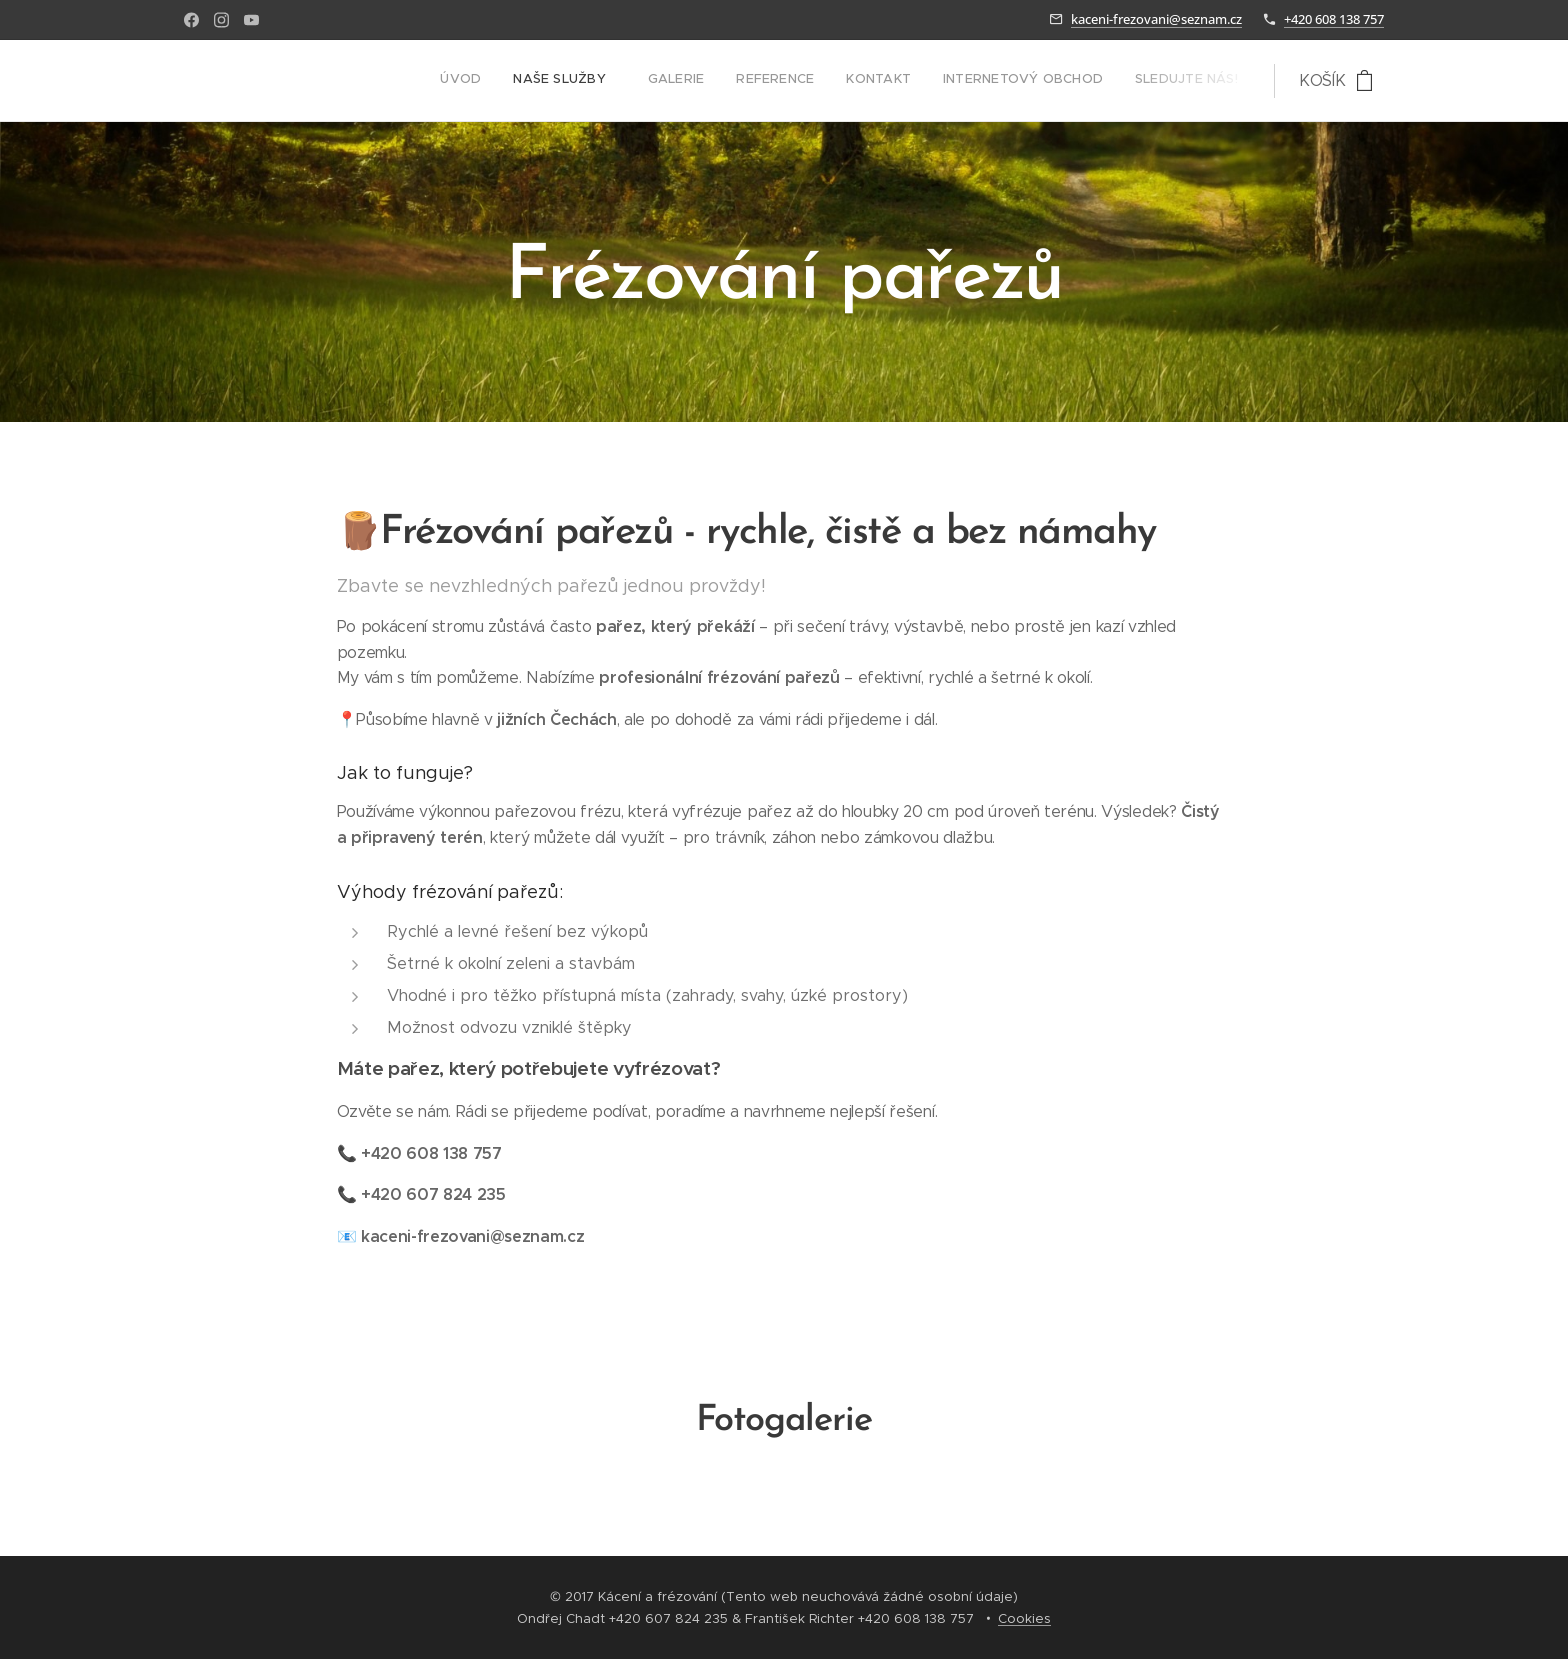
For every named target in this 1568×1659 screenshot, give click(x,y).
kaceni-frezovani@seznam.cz (1156, 19)
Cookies (1024, 1618)
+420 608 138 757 (1334, 19)
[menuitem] (1041, 81)
